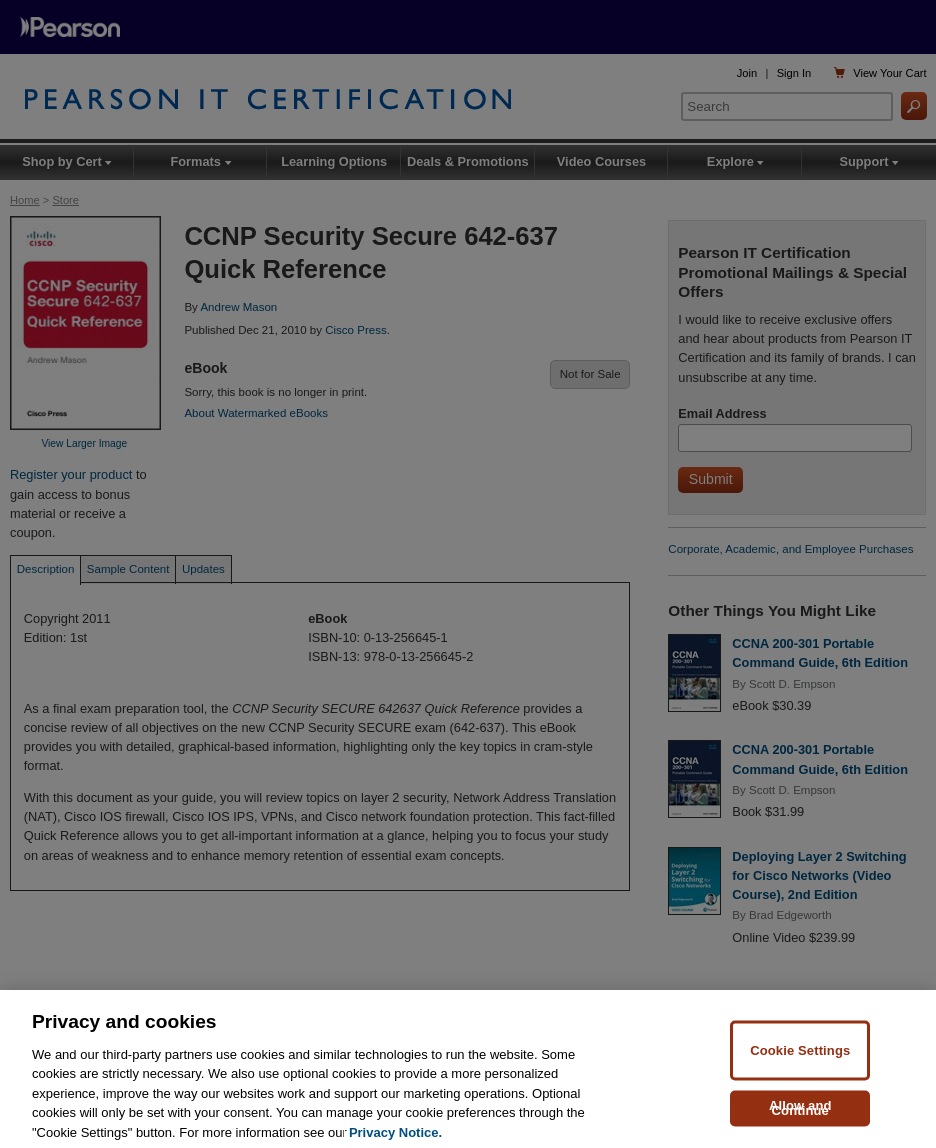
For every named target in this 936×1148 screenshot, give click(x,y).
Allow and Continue (800, 1128)
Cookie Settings (800, 1070)
